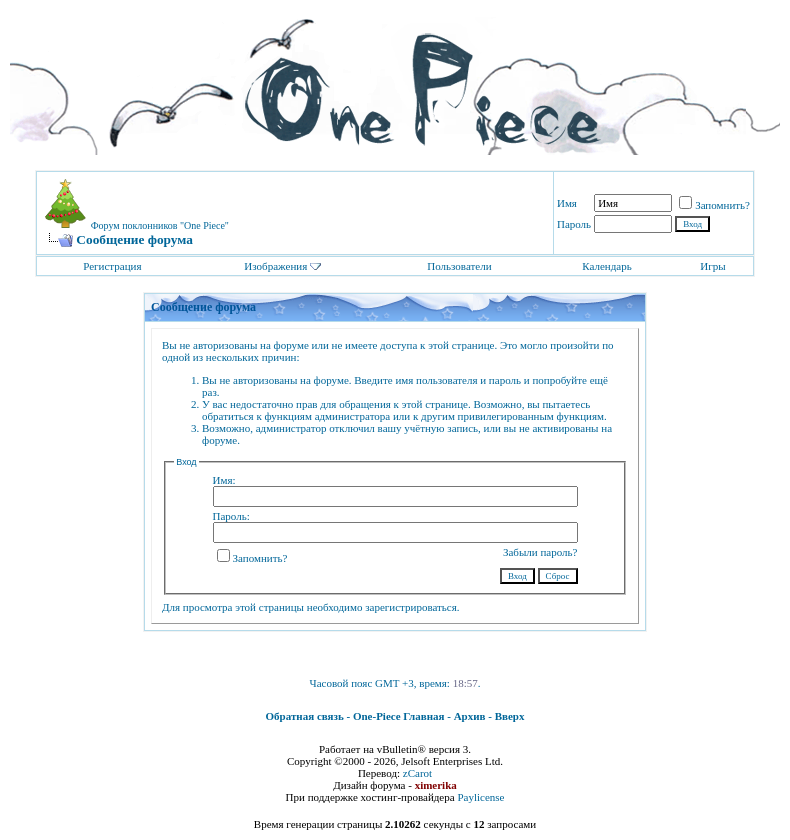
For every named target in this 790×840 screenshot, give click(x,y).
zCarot (417, 773)
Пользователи (459, 266)
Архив (470, 716)
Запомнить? (714, 205)
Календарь (606, 266)
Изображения (275, 266)
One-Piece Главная (399, 716)
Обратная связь (305, 716)
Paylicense (480, 797)
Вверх (510, 716)
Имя (567, 203)
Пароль (574, 224)
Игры (712, 266)
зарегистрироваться (411, 607)
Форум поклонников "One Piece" (160, 225)
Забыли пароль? (540, 552)
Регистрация (112, 266)
